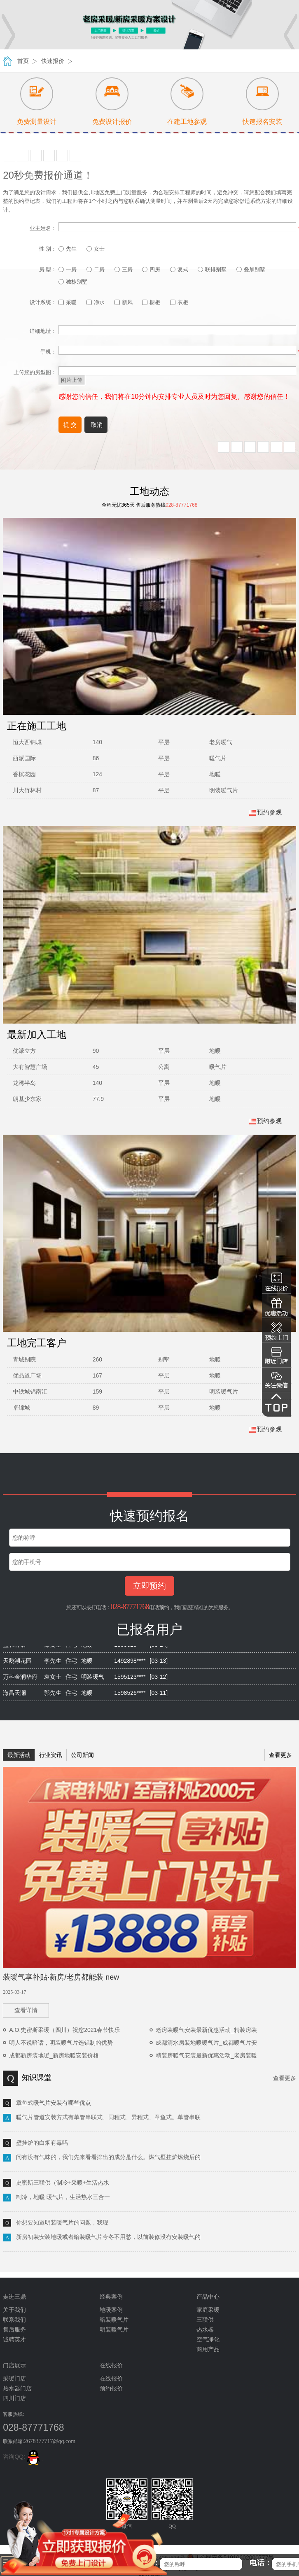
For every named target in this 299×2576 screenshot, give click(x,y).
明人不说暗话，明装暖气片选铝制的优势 (61, 2042)
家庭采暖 (208, 2310)
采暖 (67, 302)
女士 (95, 249)
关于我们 (14, 2310)
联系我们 (14, 2320)
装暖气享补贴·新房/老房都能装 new (61, 1977)
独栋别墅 (72, 282)
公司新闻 (82, 1755)
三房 (123, 269)
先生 (67, 249)
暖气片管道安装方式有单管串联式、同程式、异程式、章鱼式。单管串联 (108, 2117)
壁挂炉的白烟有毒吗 (42, 2143)
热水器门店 (17, 2388)
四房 (151, 269)
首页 (23, 61)
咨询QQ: (22, 2456)
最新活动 (18, 1755)
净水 (95, 302)
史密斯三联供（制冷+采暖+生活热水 (62, 2183)
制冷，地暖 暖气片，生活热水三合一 (63, 2197)
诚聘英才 (14, 2339)
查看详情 (25, 2010)
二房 (95, 269)
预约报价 (111, 2388)
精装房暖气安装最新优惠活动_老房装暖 (206, 2055)
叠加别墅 (250, 269)
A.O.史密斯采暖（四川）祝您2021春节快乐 (64, 2030)
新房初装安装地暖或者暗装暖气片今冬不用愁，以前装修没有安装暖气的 (108, 2237)
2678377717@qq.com (50, 2441)
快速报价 (52, 61)
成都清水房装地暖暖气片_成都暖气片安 (206, 2042)
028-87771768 (130, 1607)
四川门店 (14, 2398)
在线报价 (111, 2379)
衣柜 (179, 302)
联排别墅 (212, 269)
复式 (179, 269)
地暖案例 (111, 2310)
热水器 (205, 2330)
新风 (123, 302)
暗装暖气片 (114, 2320)
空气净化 (208, 2339)
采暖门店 (14, 2379)
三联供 (205, 2320)
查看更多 (280, 1755)
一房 (67, 269)
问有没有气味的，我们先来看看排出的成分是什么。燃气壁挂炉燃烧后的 (108, 2157)
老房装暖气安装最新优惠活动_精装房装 (206, 2030)
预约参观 (265, 812)
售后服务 (14, 2330)
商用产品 (208, 2349)
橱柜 (151, 302)
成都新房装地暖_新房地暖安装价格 (54, 2055)
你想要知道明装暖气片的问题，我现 (62, 2223)
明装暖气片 (114, 2330)
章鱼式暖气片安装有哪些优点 (53, 2103)
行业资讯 (50, 1755)
